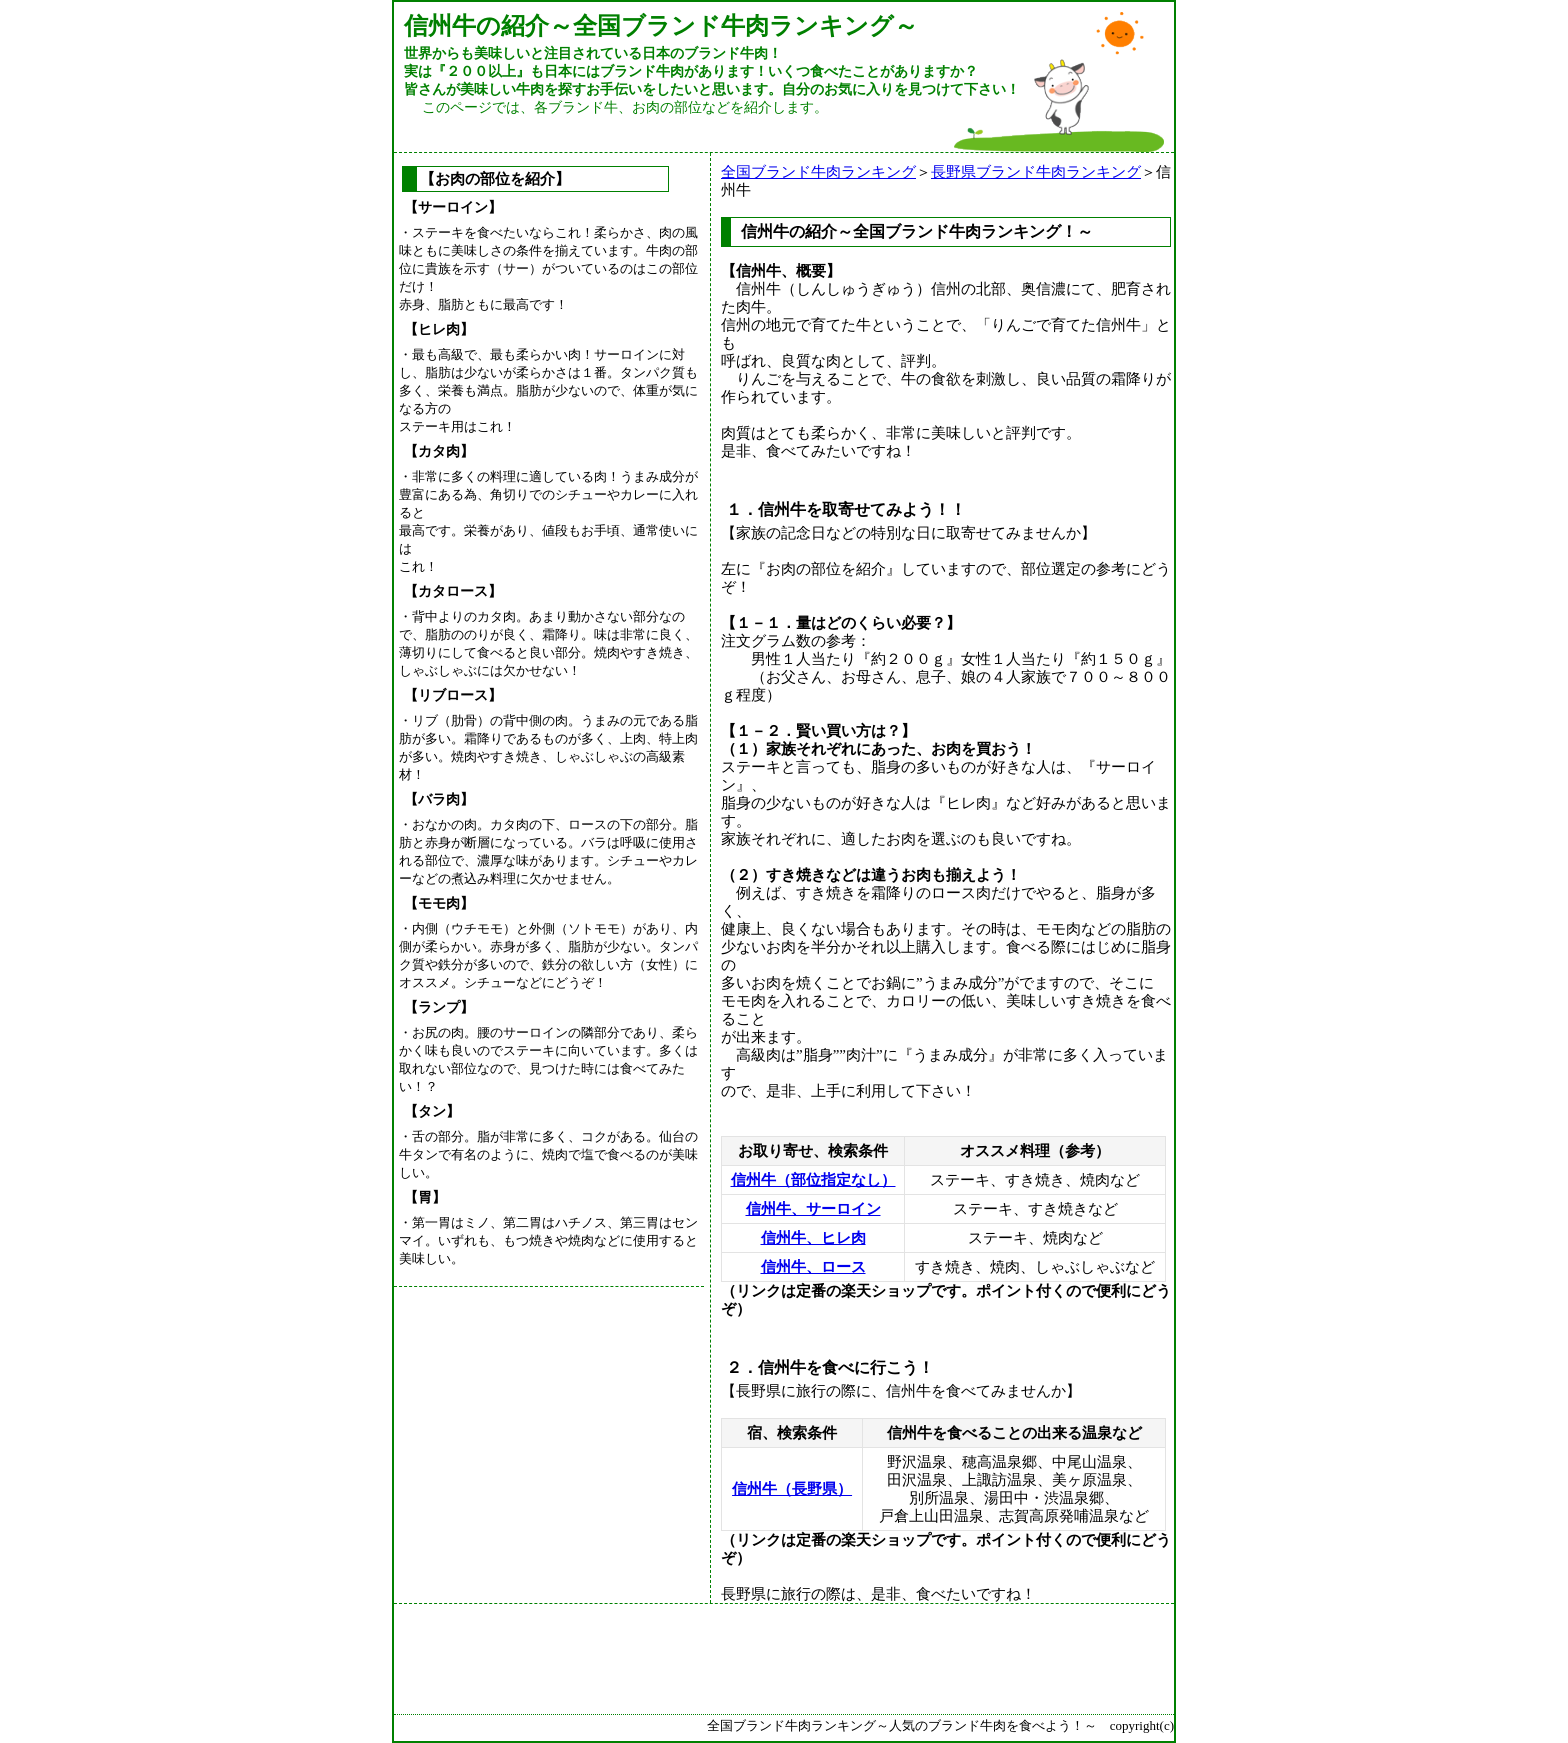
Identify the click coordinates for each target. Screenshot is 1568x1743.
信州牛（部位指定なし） (813, 1180)
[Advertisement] (554, 1417)
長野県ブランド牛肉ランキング (1036, 172)
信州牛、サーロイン (813, 1209)
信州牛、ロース (813, 1267)
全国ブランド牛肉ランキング (818, 172)
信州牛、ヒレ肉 (813, 1238)
